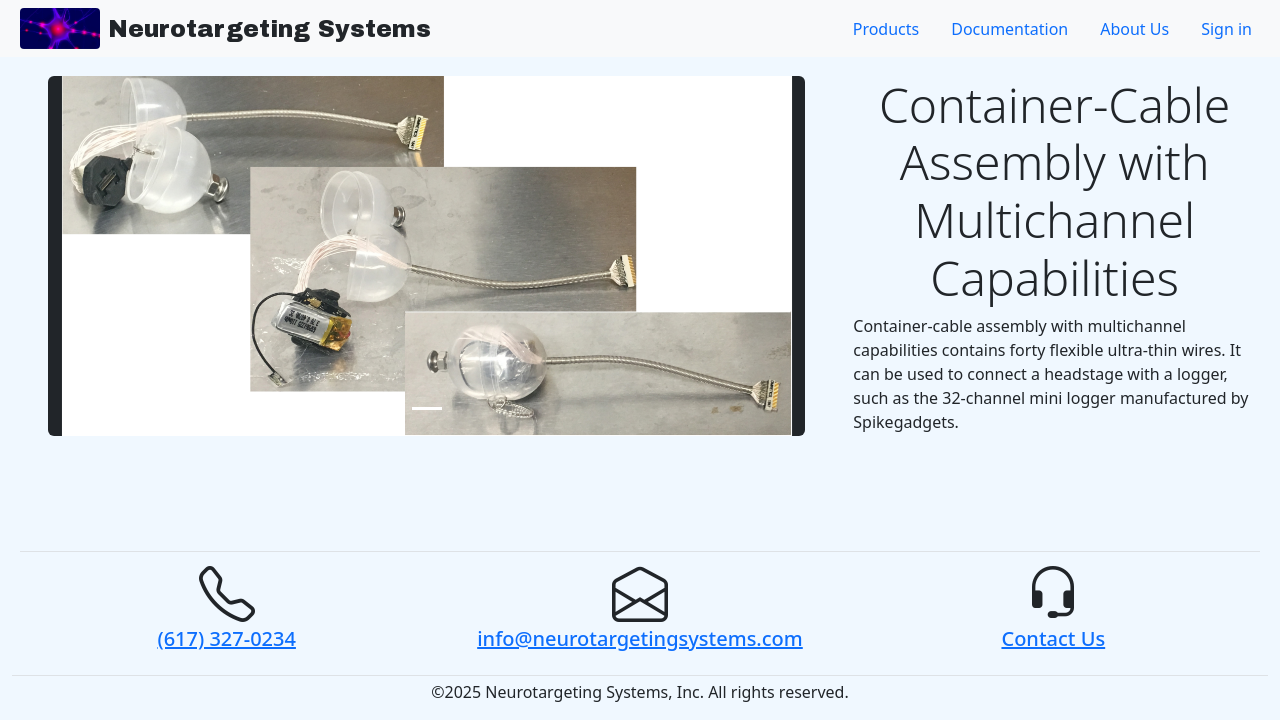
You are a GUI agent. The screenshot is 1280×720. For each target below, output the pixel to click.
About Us (1134, 29)
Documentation (1009, 29)
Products (886, 29)
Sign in (1226, 29)
